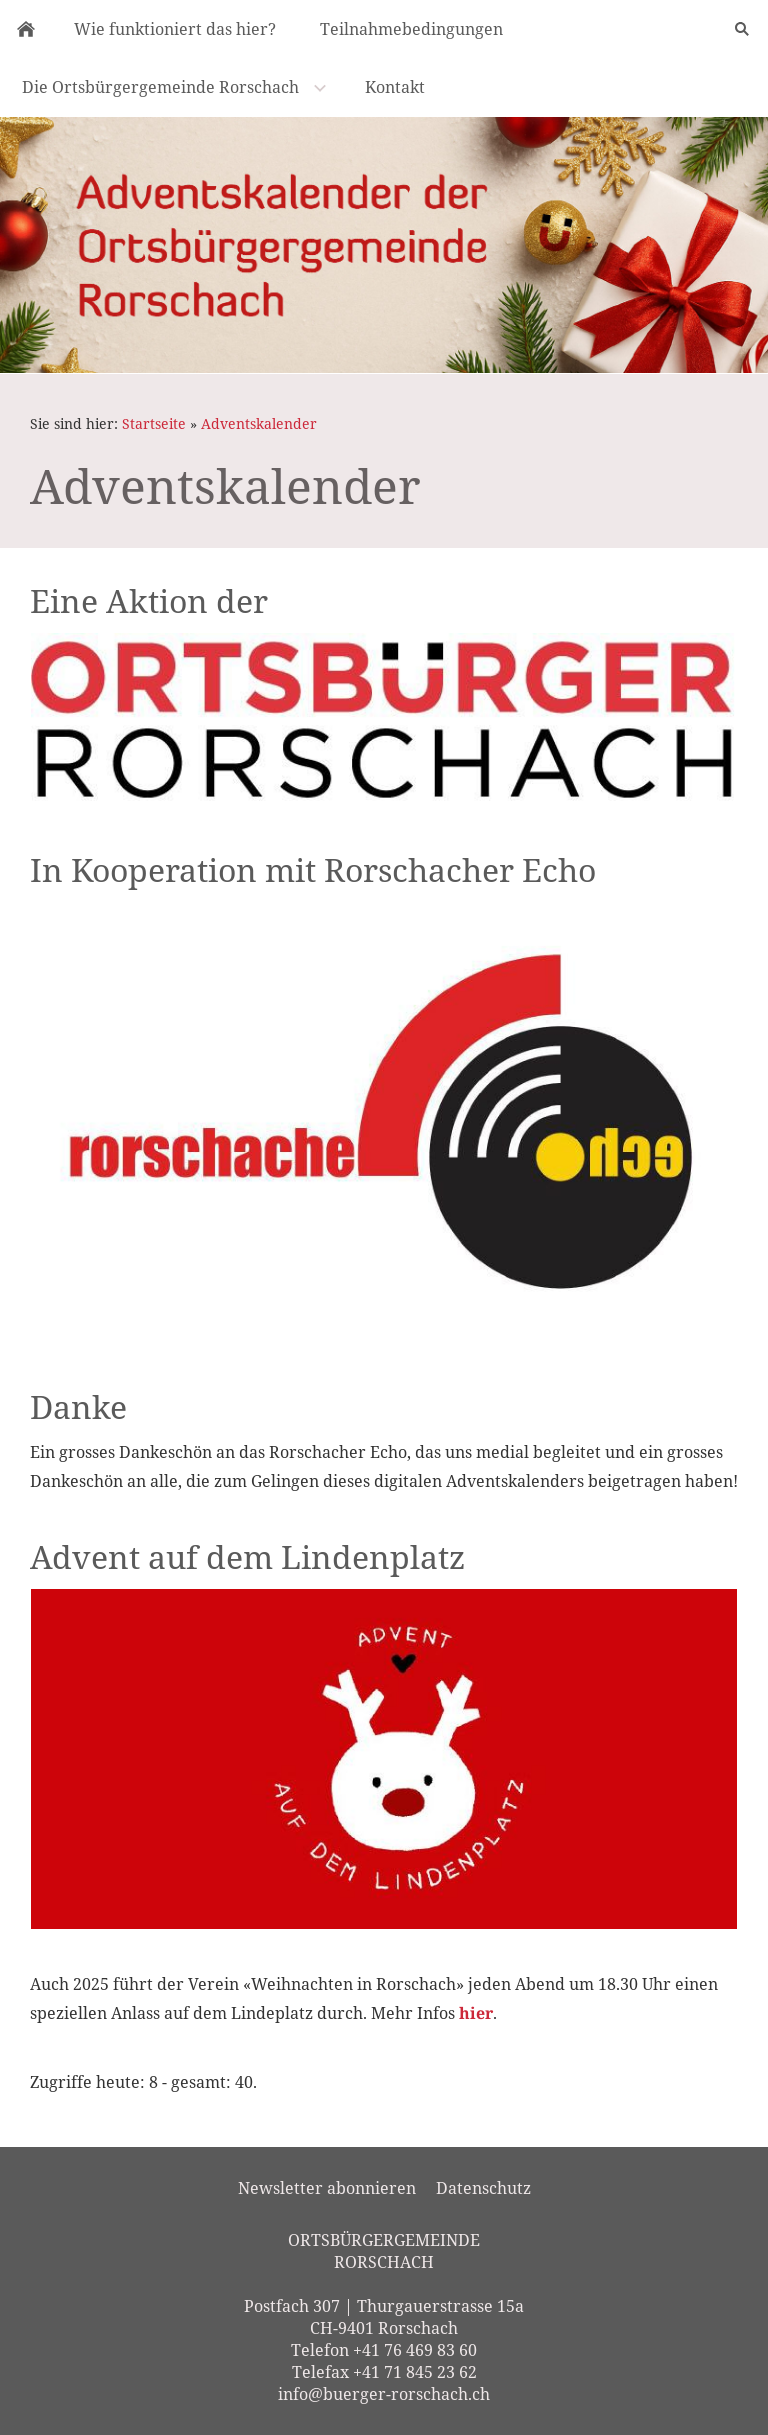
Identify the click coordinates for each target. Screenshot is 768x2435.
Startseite (154, 423)
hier (476, 2013)
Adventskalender (259, 423)
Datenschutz (483, 2188)
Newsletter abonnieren (327, 2188)
